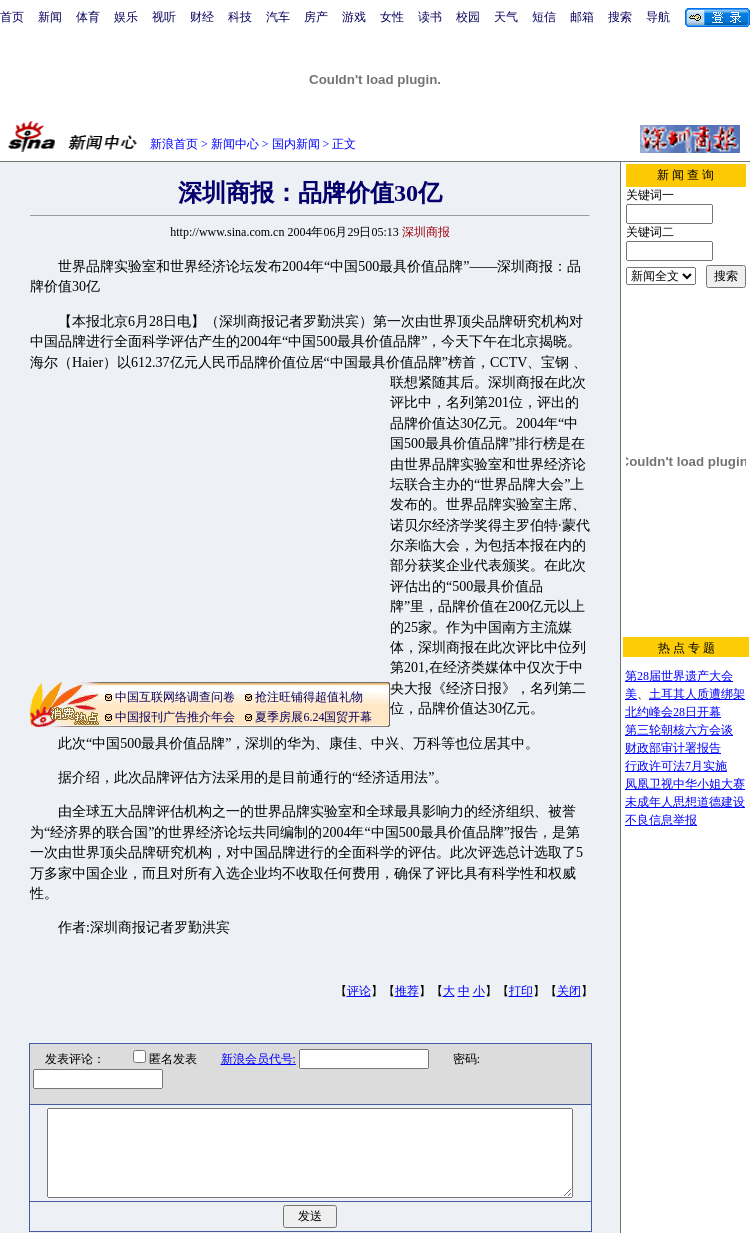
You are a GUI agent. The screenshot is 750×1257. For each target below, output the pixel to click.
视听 (164, 17)
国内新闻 (296, 144)
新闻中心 (235, 144)
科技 (240, 17)
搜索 (620, 17)
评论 (359, 991)
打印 (521, 991)
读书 (430, 17)
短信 (544, 17)
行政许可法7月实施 (676, 766)
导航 (658, 17)
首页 (12, 17)
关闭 (569, 991)
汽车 (278, 17)
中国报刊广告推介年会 (175, 717)
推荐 (407, 991)
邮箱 (582, 17)
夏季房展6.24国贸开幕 (313, 717)
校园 (468, 17)
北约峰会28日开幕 (673, 712)
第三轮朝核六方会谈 (679, 730)
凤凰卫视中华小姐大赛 (685, 784)
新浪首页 (174, 144)
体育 (88, 17)
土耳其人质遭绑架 (697, 694)
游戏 (354, 17)
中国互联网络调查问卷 (175, 697)
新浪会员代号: (245, 1059)
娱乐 (126, 17)
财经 (202, 17)
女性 (392, 17)
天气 (506, 17)
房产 (316, 17)
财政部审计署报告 (673, 748)
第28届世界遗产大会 (679, 676)
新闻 (50, 17)
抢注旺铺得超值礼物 (309, 697)
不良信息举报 (661, 820)
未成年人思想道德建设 (685, 802)
